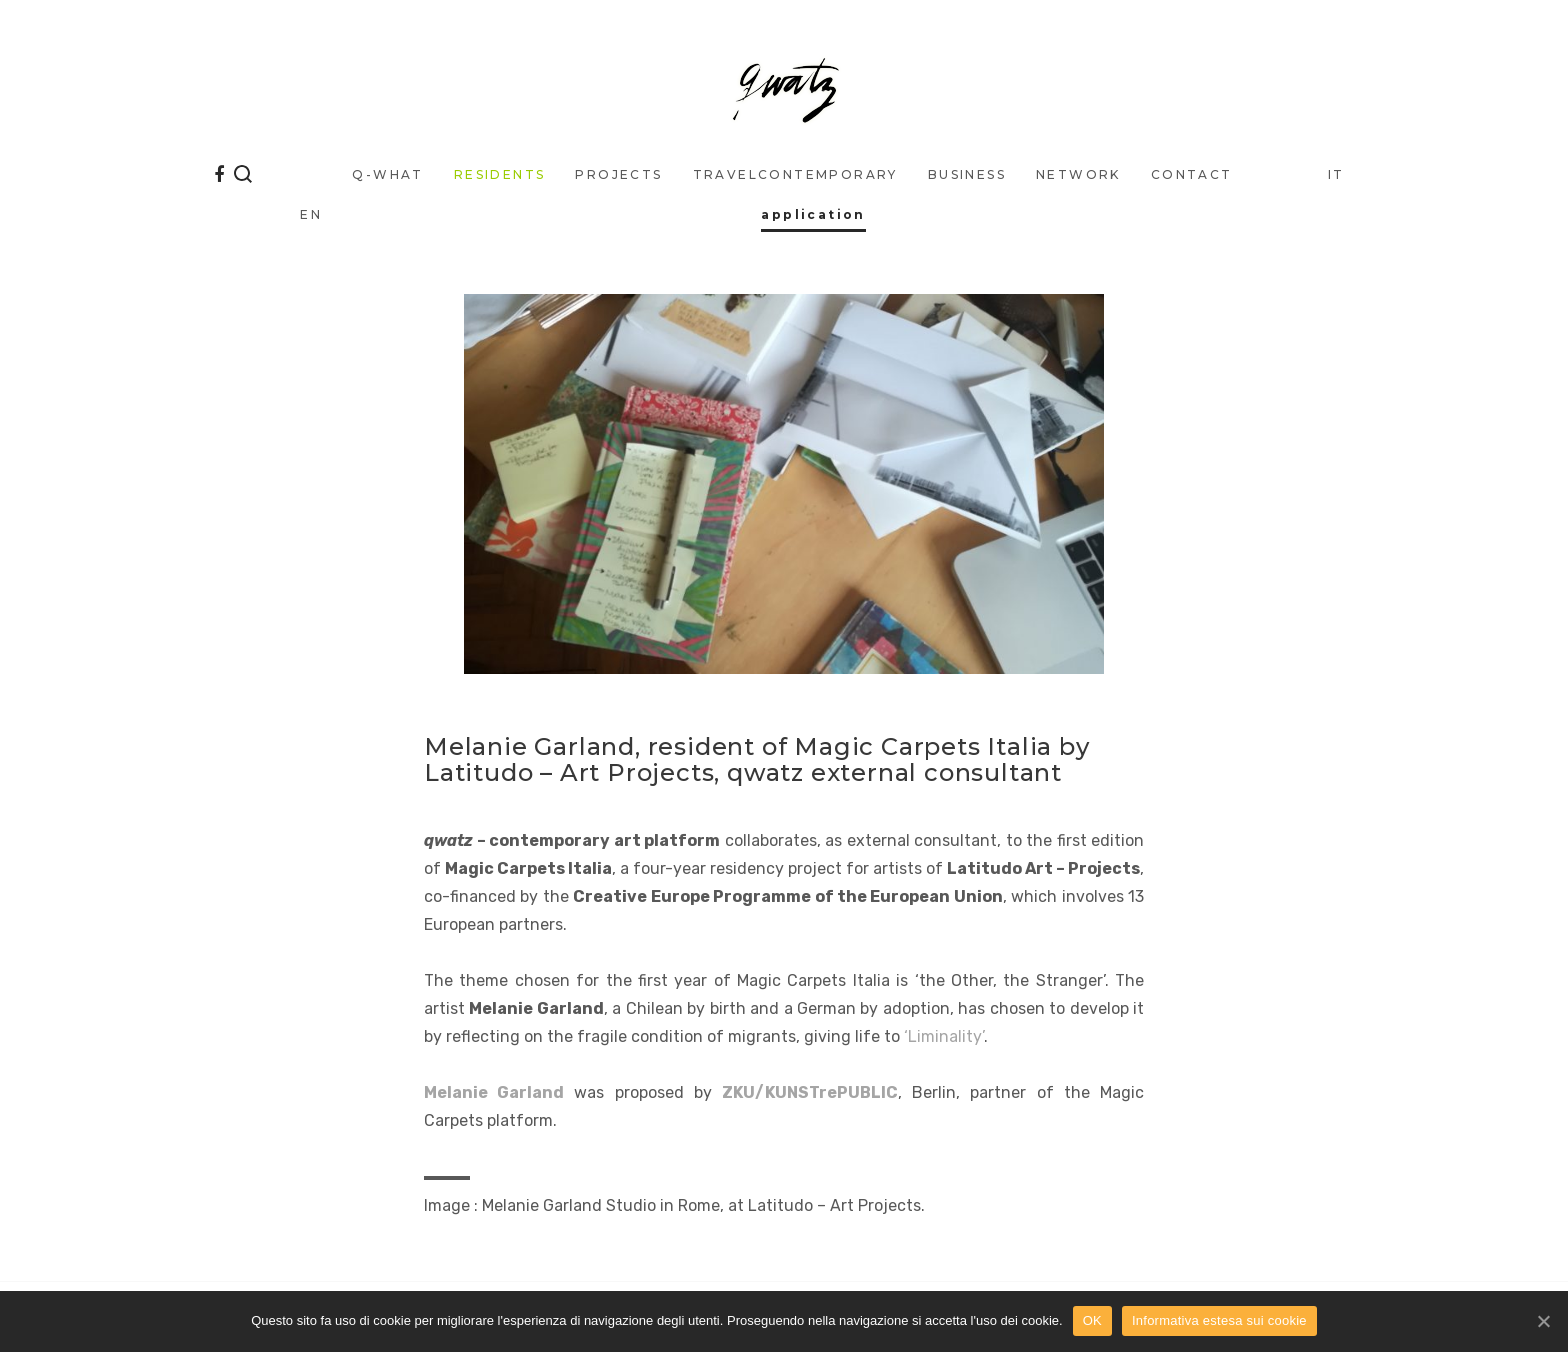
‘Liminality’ (944, 1036)
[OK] (1543, 1321)
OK (1092, 1320)
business (967, 174)
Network (1078, 174)
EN (311, 214)
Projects (618, 174)
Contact (1192, 174)
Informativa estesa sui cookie (1219, 1320)
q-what (387, 174)
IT (1336, 174)
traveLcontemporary (795, 174)
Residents (500, 174)
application (813, 214)
